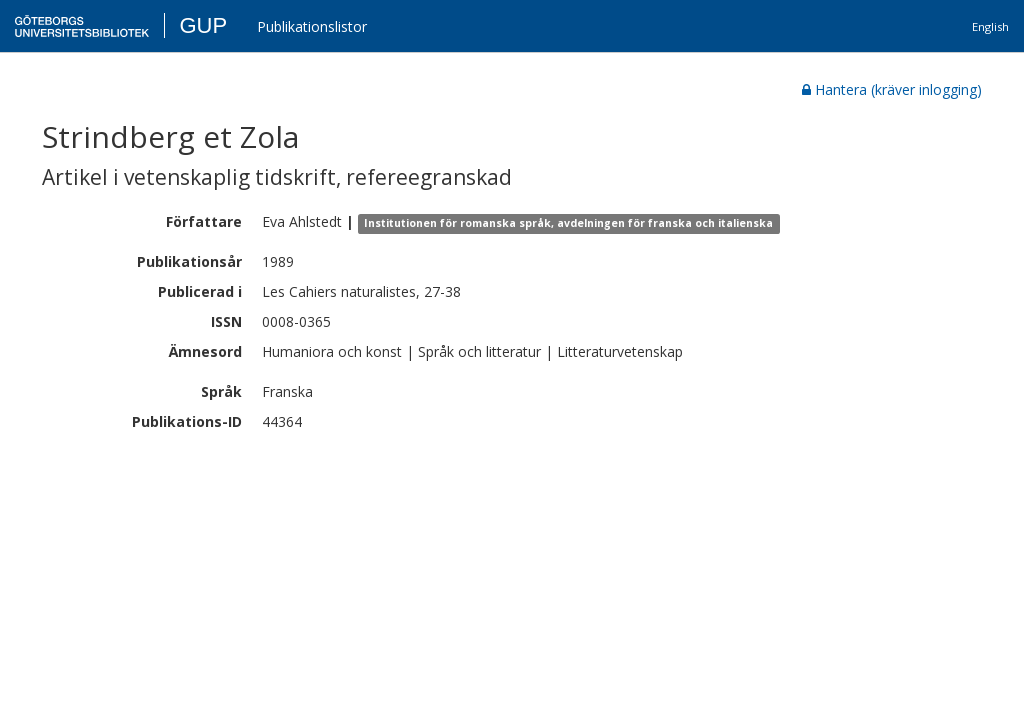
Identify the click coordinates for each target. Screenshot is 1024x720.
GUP (203, 25)
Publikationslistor (312, 26)
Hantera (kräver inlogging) (892, 89)
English (990, 26)
